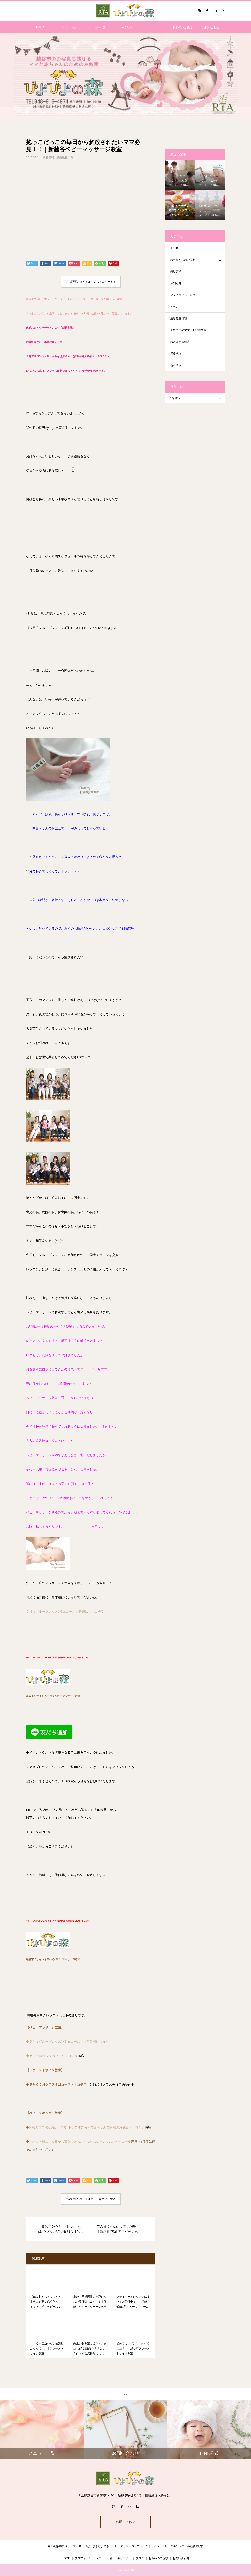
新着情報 (48, 157)
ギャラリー (125, 27)
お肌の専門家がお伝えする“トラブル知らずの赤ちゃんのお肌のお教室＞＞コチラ (87, 2127)
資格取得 (175, 353)
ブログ (154, 27)
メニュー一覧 (97, 27)
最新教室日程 (64, 157)
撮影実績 (175, 271)
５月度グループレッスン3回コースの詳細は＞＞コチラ (65, 1611)
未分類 (174, 248)
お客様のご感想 (182, 27)
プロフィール (68, 27)
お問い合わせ (210, 27)
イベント (175, 306)
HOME (40, 27)
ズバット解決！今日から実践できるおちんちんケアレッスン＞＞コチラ (80, 2141)
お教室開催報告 (180, 341)
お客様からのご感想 (182, 259)
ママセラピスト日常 (182, 295)
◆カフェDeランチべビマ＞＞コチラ (52, 2056)
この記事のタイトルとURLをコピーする (91, 281)
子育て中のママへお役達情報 (188, 330)
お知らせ (175, 283)
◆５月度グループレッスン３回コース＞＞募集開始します (67, 2041)
